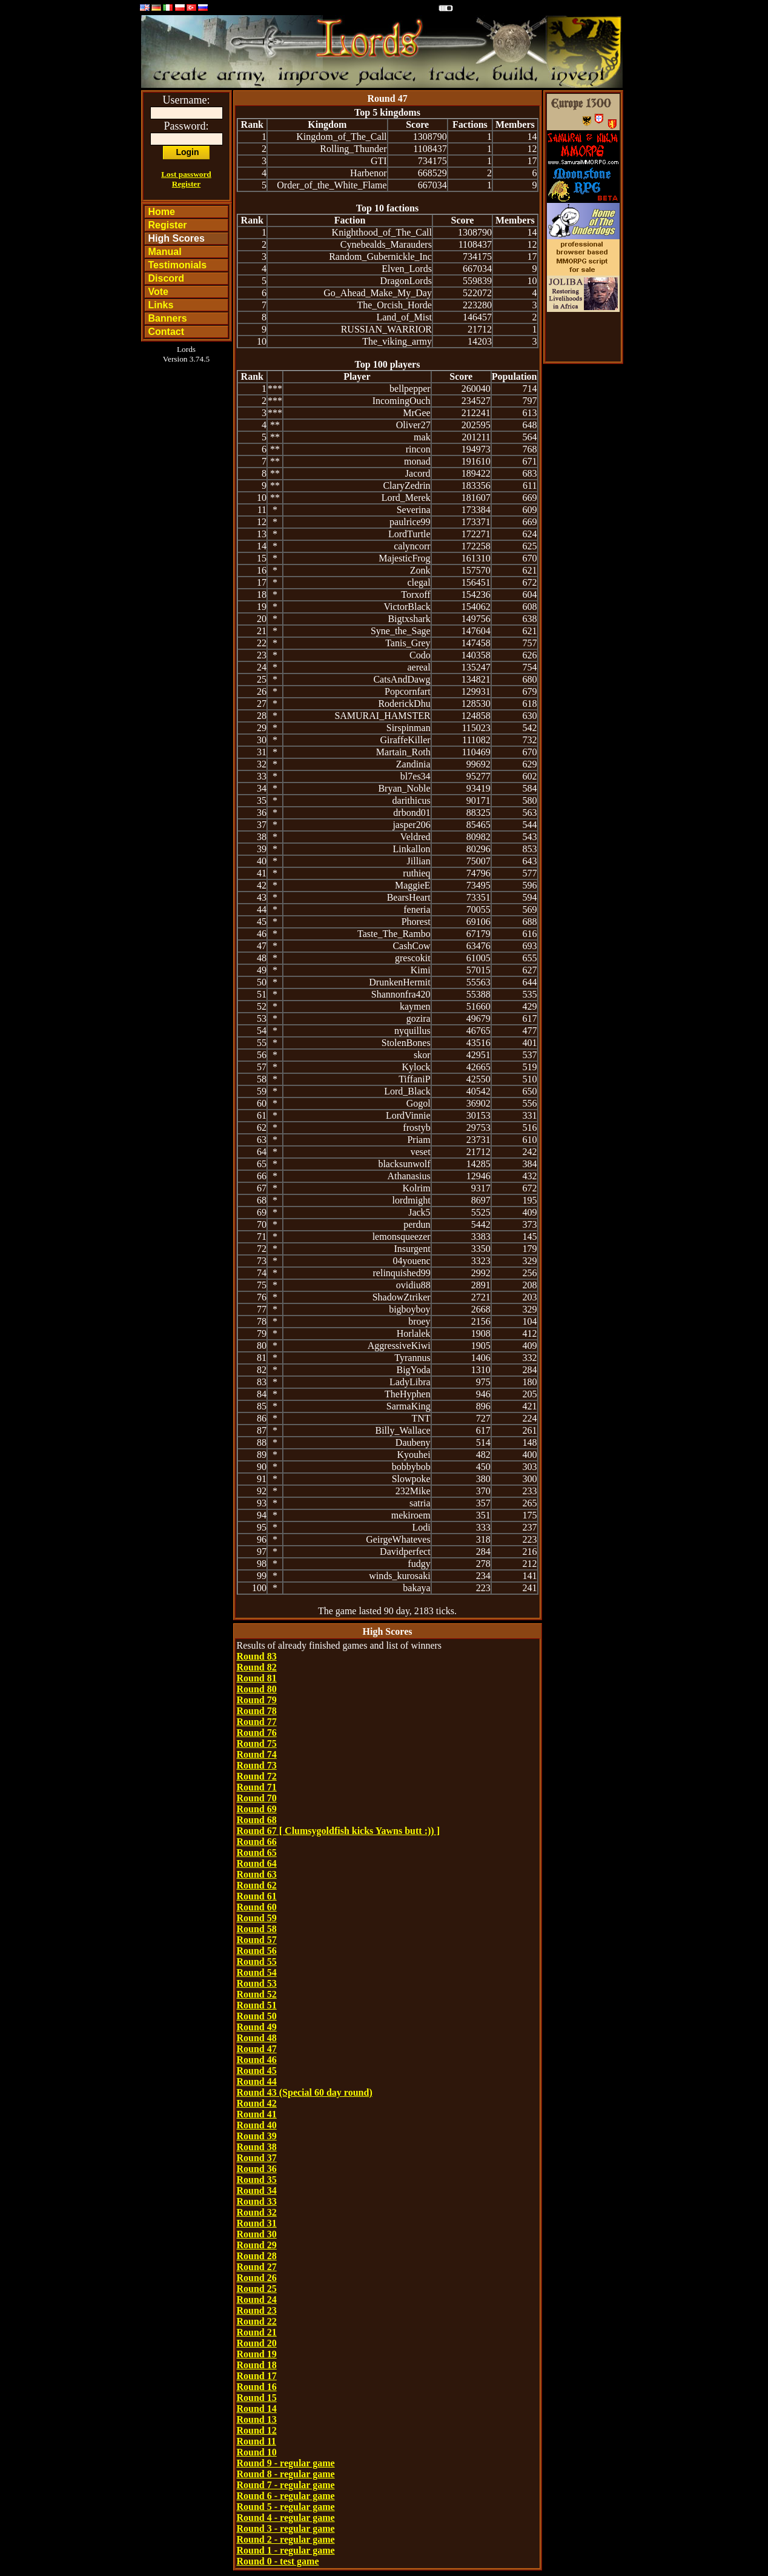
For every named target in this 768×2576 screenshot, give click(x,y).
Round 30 (257, 2234)
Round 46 (257, 2060)
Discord (166, 278)
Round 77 (257, 1722)
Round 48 (257, 2038)
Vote (158, 291)
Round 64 (257, 1863)
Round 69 (257, 1809)
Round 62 (257, 1885)
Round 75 (257, 1743)
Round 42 (257, 2103)
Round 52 (257, 1994)
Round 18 (257, 2365)
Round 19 (257, 2354)
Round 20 (257, 2343)
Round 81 (257, 1678)
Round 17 (257, 2376)
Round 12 (257, 2430)
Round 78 (257, 1711)
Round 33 (257, 2201)
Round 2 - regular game (286, 2539)
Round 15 (257, 2397)
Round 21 (257, 2332)
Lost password (186, 174)
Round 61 (257, 1896)
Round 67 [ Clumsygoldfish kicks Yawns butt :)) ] (338, 1831)
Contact (166, 331)
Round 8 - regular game (286, 2474)
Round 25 (257, 2288)
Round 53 (257, 1983)
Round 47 (257, 2049)
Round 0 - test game (278, 2561)
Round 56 (257, 1950)
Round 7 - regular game (286, 2485)
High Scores (176, 238)
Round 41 (257, 2114)
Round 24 (257, 2299)
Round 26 (257, 2278)
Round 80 (257, 1689)
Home (161, 212)
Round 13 (257, 2419)
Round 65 (257, 1852)
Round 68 (257, 1820)
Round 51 (257, 2005)
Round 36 (257, 2169)
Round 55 (257, 1961)
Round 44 (257, 2081)
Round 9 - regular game (286, 2463)
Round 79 (257, 1700)
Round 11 (256, 2441)
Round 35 (257, 2179)
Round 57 (257, 1940)
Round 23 (257, 2310)
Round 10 (257, 2452)
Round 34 (257, 2190)
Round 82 (257, 1667)
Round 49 (257, 2027)
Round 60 (257, 1907)
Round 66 (257, 1841)
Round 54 (257, 1972)
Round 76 (257, 1732)
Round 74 (257, 1754)
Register (186, 183)
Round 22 (257, 2321)
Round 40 (257, 2125)
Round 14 (257, 2408)
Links (161, 305)
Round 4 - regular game (286, 2517)
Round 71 (257, 1787)
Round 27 (257, 2267)
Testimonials (177, 265)
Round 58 (257, 1929)
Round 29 (257, 2245)
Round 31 (257, 2223)
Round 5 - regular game (286, 2507)
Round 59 (257, 1918)
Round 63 (257, 1874)
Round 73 (257, 1765)
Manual (165, 252)
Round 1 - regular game (286, 2550)
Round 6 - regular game (286, 2496)
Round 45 (257, 2070)
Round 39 (257, 2136)
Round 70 (257, 1798)
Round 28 (257, 2256)
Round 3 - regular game (286, 2528)
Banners (167, 318)
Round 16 (257, 2387)
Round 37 (257, 2158)
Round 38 (257, 2147)
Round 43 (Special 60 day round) (304, 2092)
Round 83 (257, 1656)
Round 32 (257, 2212)
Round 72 (257, 1776)
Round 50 (257, 2016)
